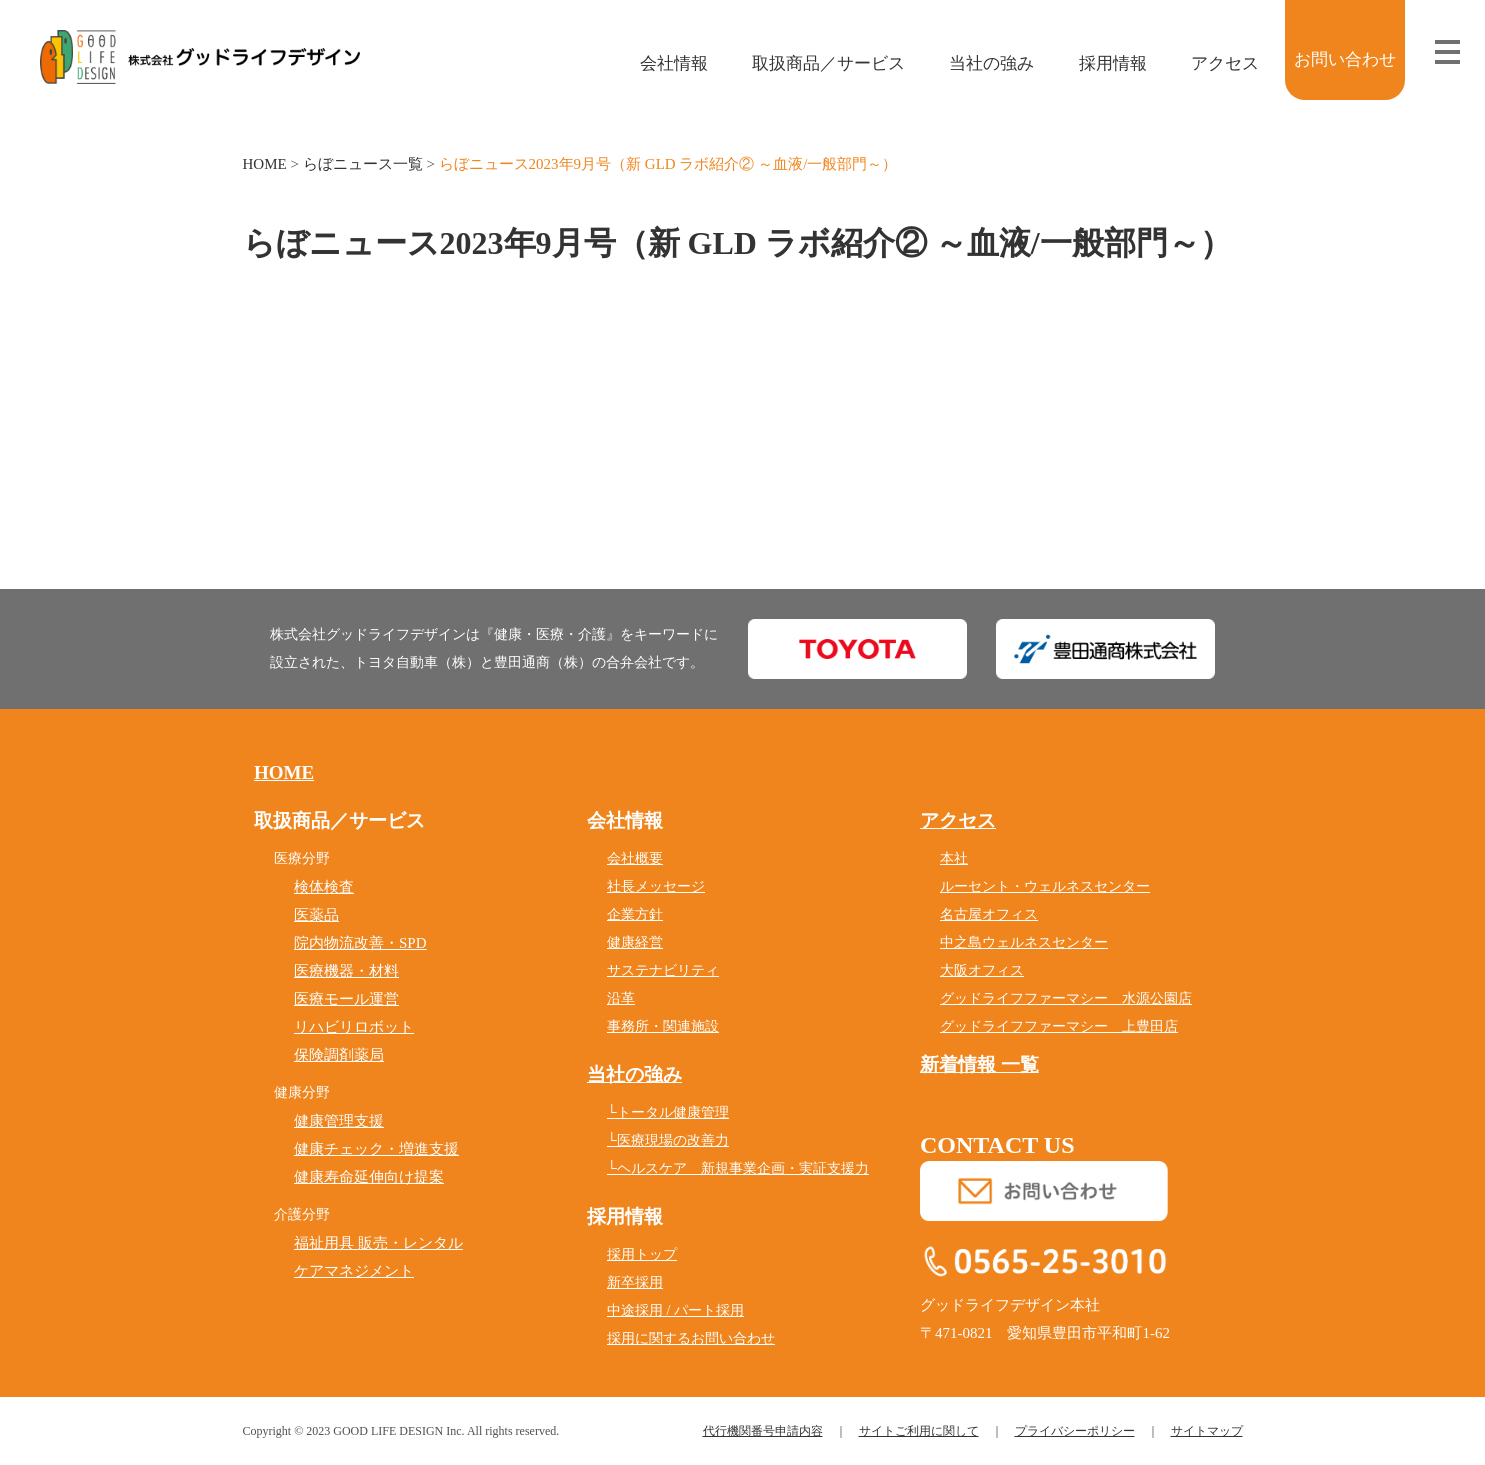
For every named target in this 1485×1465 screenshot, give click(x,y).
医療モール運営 (346, 999)
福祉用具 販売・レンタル (378, 1243)
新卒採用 (635, 1282)
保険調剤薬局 (339, 1055)
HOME (265, 164)
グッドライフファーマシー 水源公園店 (1066, 998)
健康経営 (635, 942)
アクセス (1210, 63)
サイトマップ (1207, 1431)
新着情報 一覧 (979, 1064)
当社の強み (978, 63)
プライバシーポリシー (1075, 1431)
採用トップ (642, 1254)
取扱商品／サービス (815, 63)
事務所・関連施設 (663, 1026)
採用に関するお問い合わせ (691, 1338)
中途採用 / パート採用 (675, 1310)
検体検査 (324, 887)
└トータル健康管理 (668, 1112)
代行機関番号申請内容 (763, 1431)
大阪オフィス (982, 970)
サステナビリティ (663, 970)
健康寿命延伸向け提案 (369, 1177)
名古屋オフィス (989, 914)
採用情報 (1098, 63)
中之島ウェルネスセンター (1024, 942)
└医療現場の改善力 (668, 1140)
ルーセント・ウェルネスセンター (1045, 886)
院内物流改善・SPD (360, 943)
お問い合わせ (1345, 59)
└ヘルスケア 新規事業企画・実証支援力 (738, 1168)
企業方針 (635, 914)
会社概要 (635, 858)
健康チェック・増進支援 (376, 1149)
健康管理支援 (339, 1121)
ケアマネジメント (354, 1271)
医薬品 (316, 915)
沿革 (621, 998)
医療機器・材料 (346, 971)
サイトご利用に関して (919, 1431)
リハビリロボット (354, 1027)
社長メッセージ (656, 886)
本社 (954, 858)
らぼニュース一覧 (363, 164)
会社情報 (659, 63)
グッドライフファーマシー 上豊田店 (1059, 1026)
